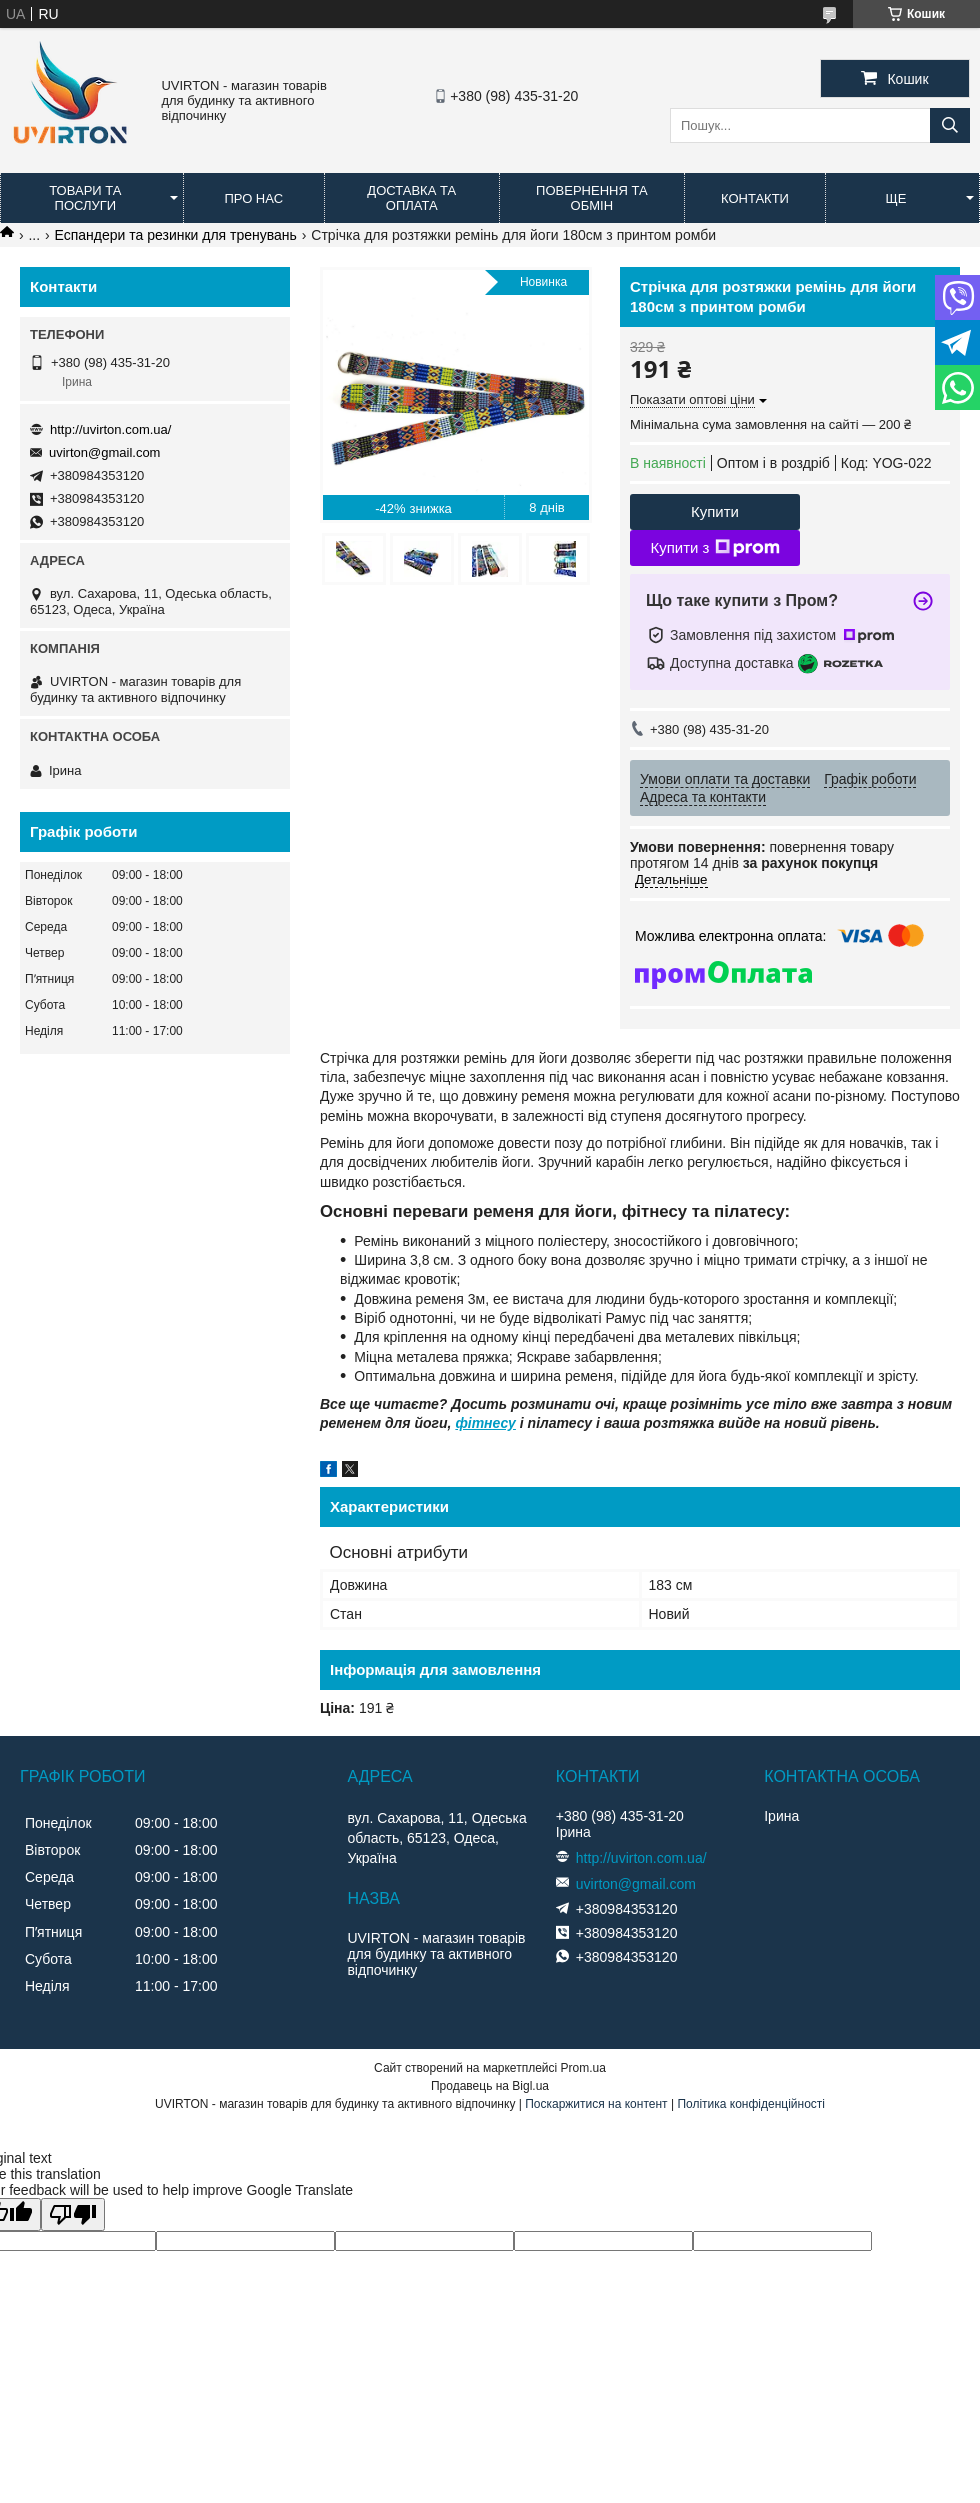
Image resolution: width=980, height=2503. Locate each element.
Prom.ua (583, 2068)
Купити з (714, 548)
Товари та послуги (85, 198)
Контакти (755, 198)
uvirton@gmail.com (104, 452)
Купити (715, 511)
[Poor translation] (73, 2214)
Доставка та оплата (411, 198)
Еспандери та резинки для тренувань (176, 235)
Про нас (253, 198)
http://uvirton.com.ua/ (110, 429)
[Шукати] (950, 125)
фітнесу (485, 1423)
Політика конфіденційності (751, 2104)
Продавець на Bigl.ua (490, 2086)
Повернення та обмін (591, 198)
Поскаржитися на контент (596, 2104)
